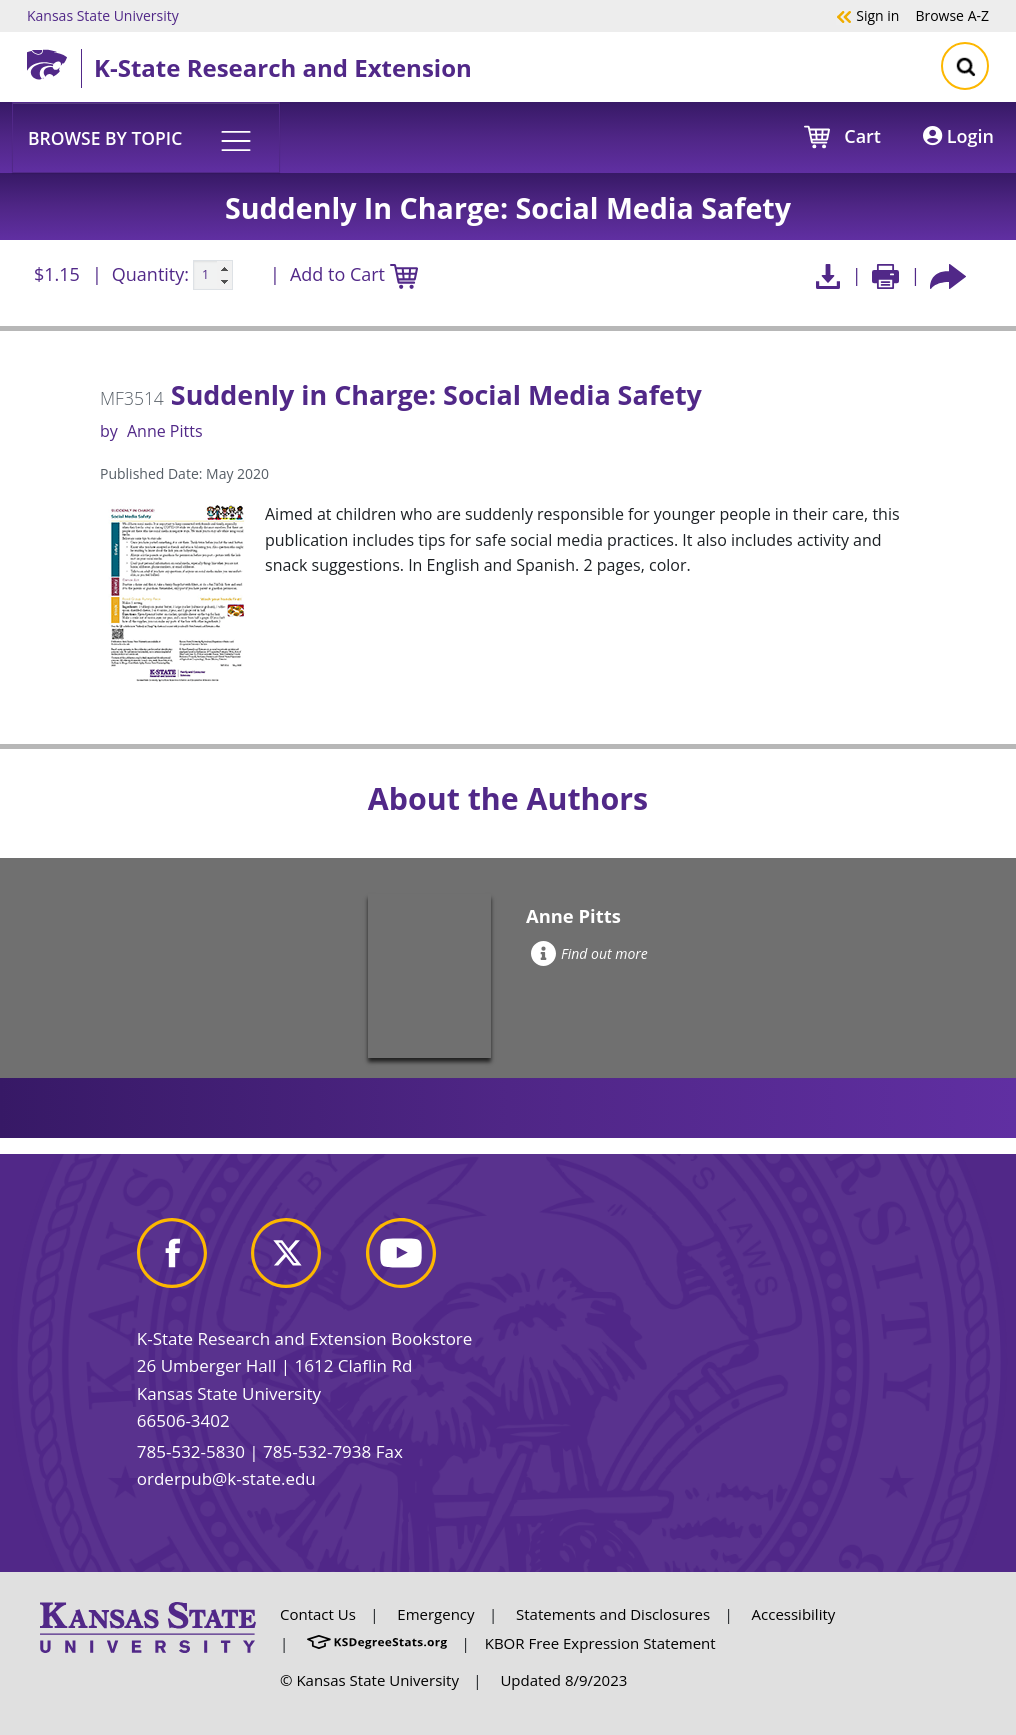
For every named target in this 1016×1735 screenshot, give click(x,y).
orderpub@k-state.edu (226, 1478)
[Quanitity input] (213, 275)
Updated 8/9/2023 (563, 1680)
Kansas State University (103, 15)
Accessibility (794, 1614)
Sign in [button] (867, 15)
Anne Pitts (165, 431)
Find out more (589, 953)
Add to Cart (354, 275)
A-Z (952, 15)
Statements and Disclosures (613, 1614)
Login (958, 136)
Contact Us (318, 1614)
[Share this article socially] (948, 275)
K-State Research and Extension (283, 67)
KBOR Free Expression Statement (600, 1643)
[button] (146, 137)
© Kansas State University (369, 1680)
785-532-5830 (191, 1451)
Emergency (435, 1614)
